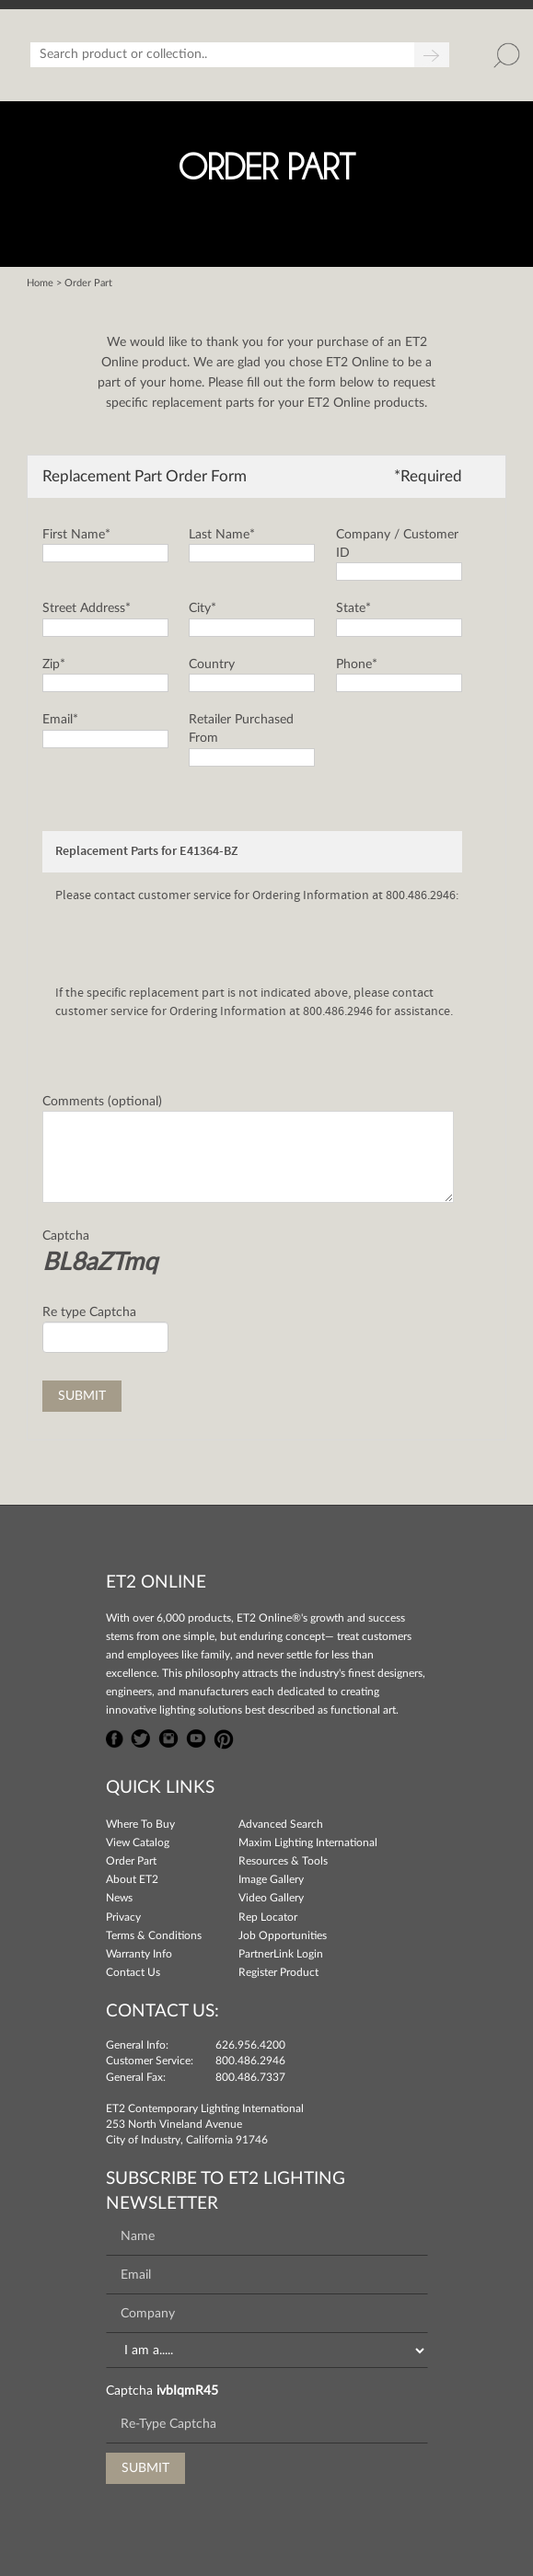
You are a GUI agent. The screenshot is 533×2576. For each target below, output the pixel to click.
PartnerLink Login (280, 1953)
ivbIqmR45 (187, 2391)
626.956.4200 (250, 2044)
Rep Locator (267, 1917)
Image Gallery (271, 1879)
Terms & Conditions (154, 1935)
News (119, 1897)
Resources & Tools (283, 1860)
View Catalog (137, 1842)
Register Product (278, 1972)
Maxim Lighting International (307, 1842)
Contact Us (133, 1972)
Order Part (131, 1860)
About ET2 (132, 1879)
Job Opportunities (282, 1935)
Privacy (123, 1917)
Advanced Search (280, 1824)
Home (40, 283)
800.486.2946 (250, 2060)
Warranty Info (139, 1953)
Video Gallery (271, 1897)
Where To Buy (140, 1824)
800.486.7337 (250, 2077)
